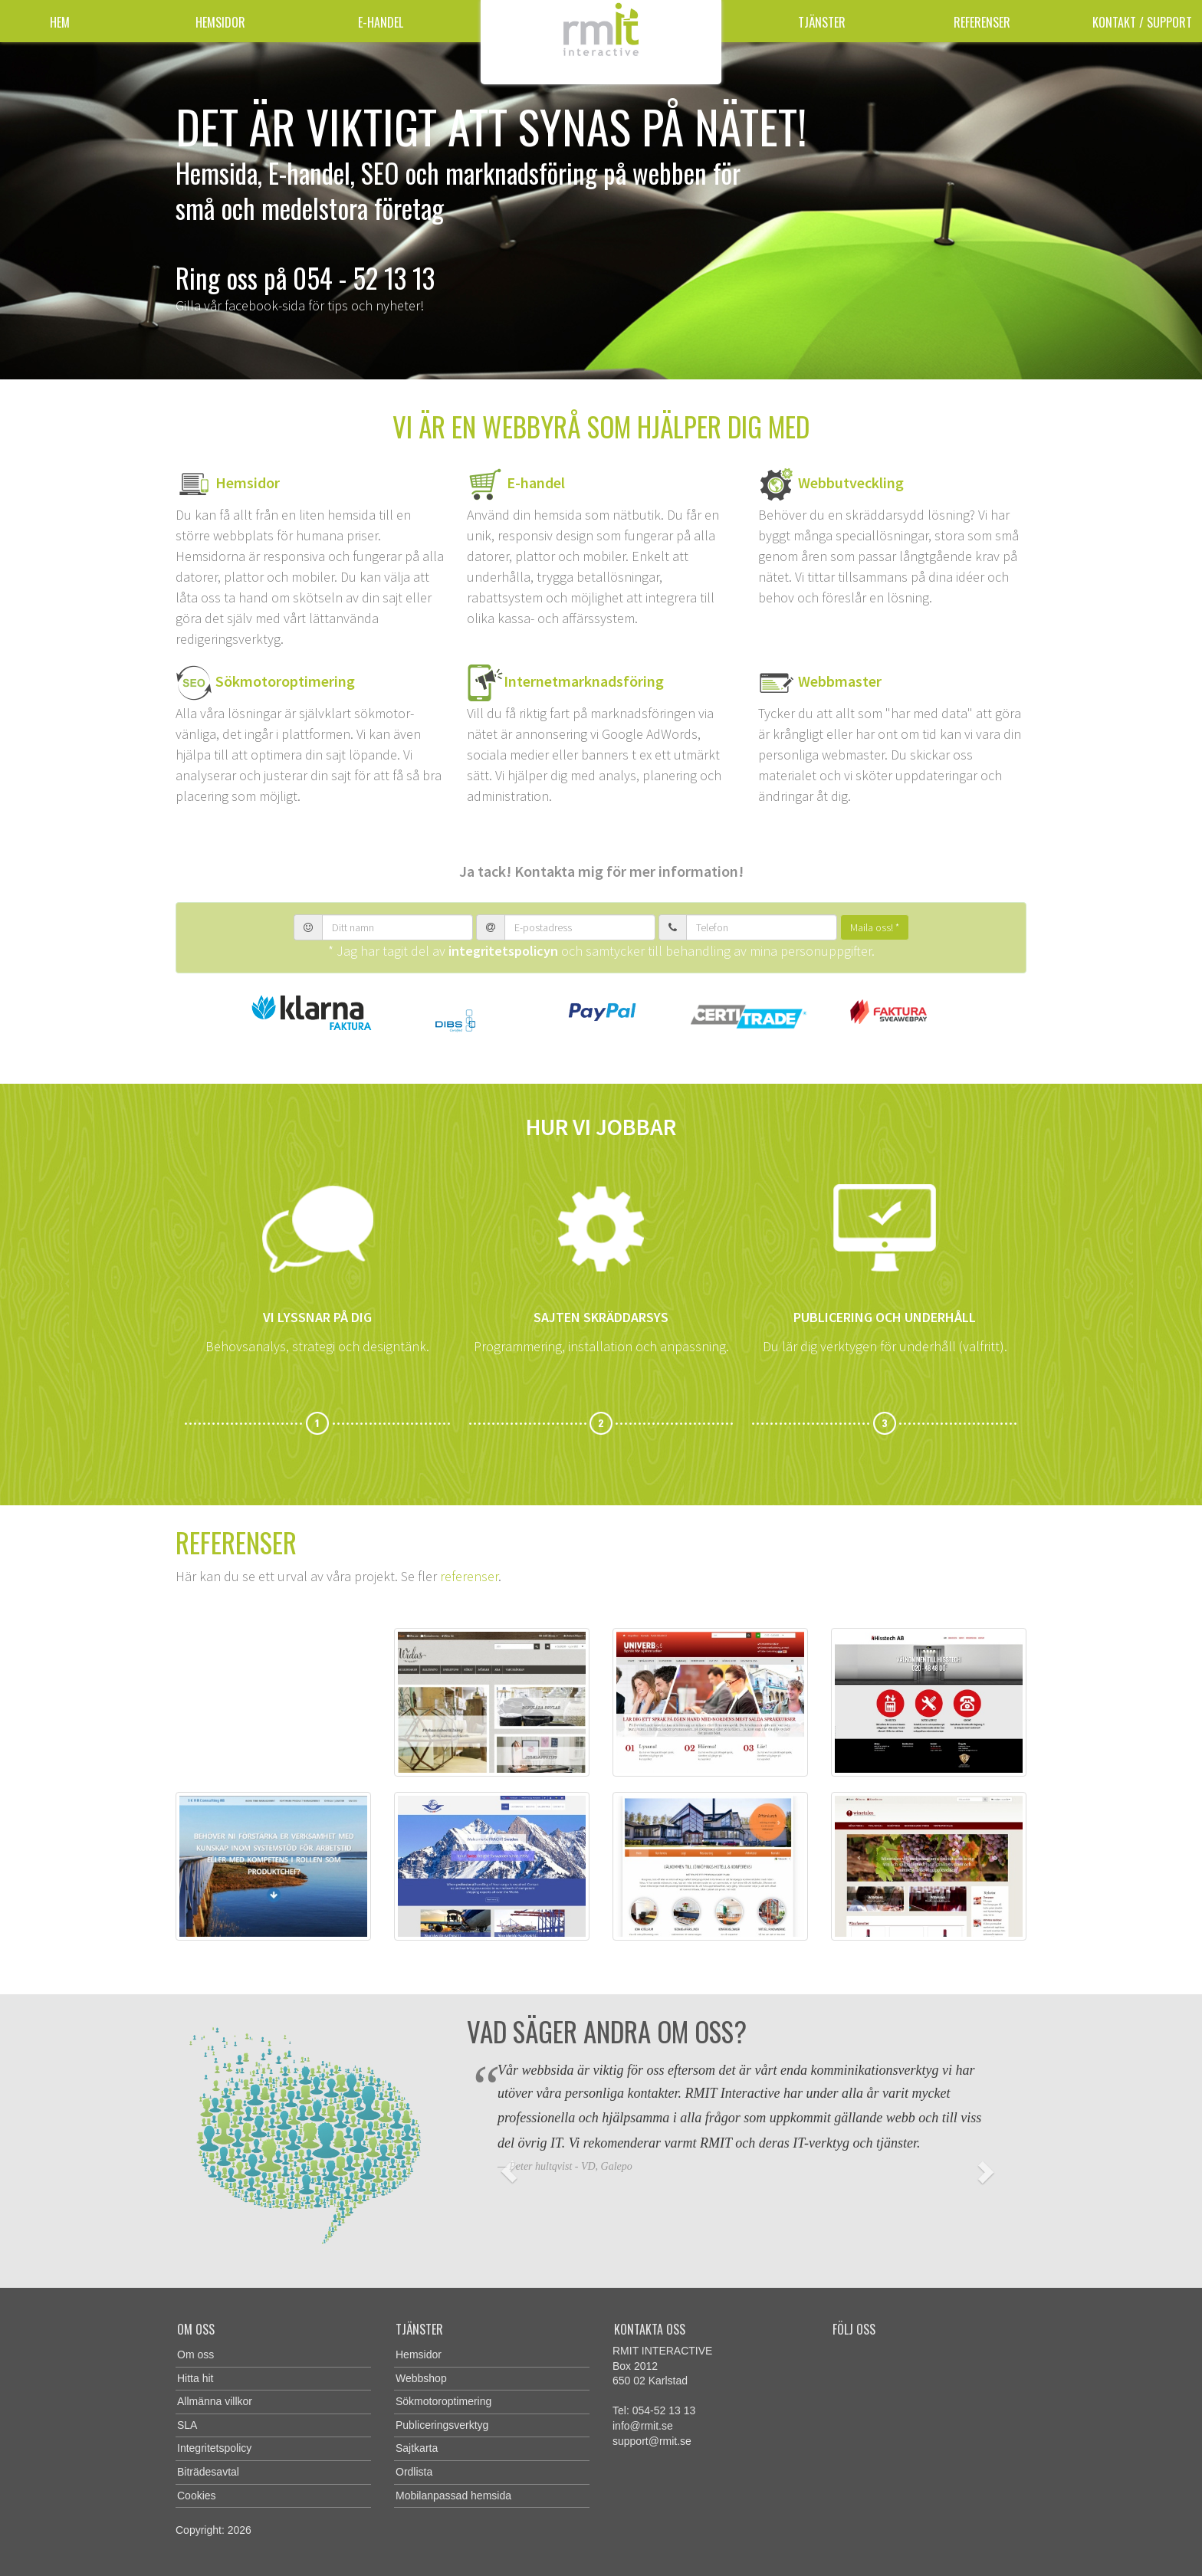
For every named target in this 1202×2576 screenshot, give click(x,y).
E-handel (380, 22)
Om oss (195, 2354)
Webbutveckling (851, 481)
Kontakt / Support (1142, 22)
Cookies (196, 2495)
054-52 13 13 (664, 2410)
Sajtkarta (417, 2448)
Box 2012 (635, 2366)
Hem (60, 22)
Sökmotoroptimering (283, 680)
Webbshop (421, 2378)
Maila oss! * (874, 927)
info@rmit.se (642, 2426)
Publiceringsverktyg (442, 2425)
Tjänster (822, 22)
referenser (469, 1576)
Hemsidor (220, 22)
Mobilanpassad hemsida (453, 2495)
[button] (509, 2171)
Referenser (982, 22)
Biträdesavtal (208, 2472)
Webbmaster (840, 680)
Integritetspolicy (214, 2448)
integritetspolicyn (503, 951)
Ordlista (414, 2472)
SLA (187, 2425)
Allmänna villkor (214, 2401)
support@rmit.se (651, 2441)
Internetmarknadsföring (584, 680)
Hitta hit (195, 2378)
